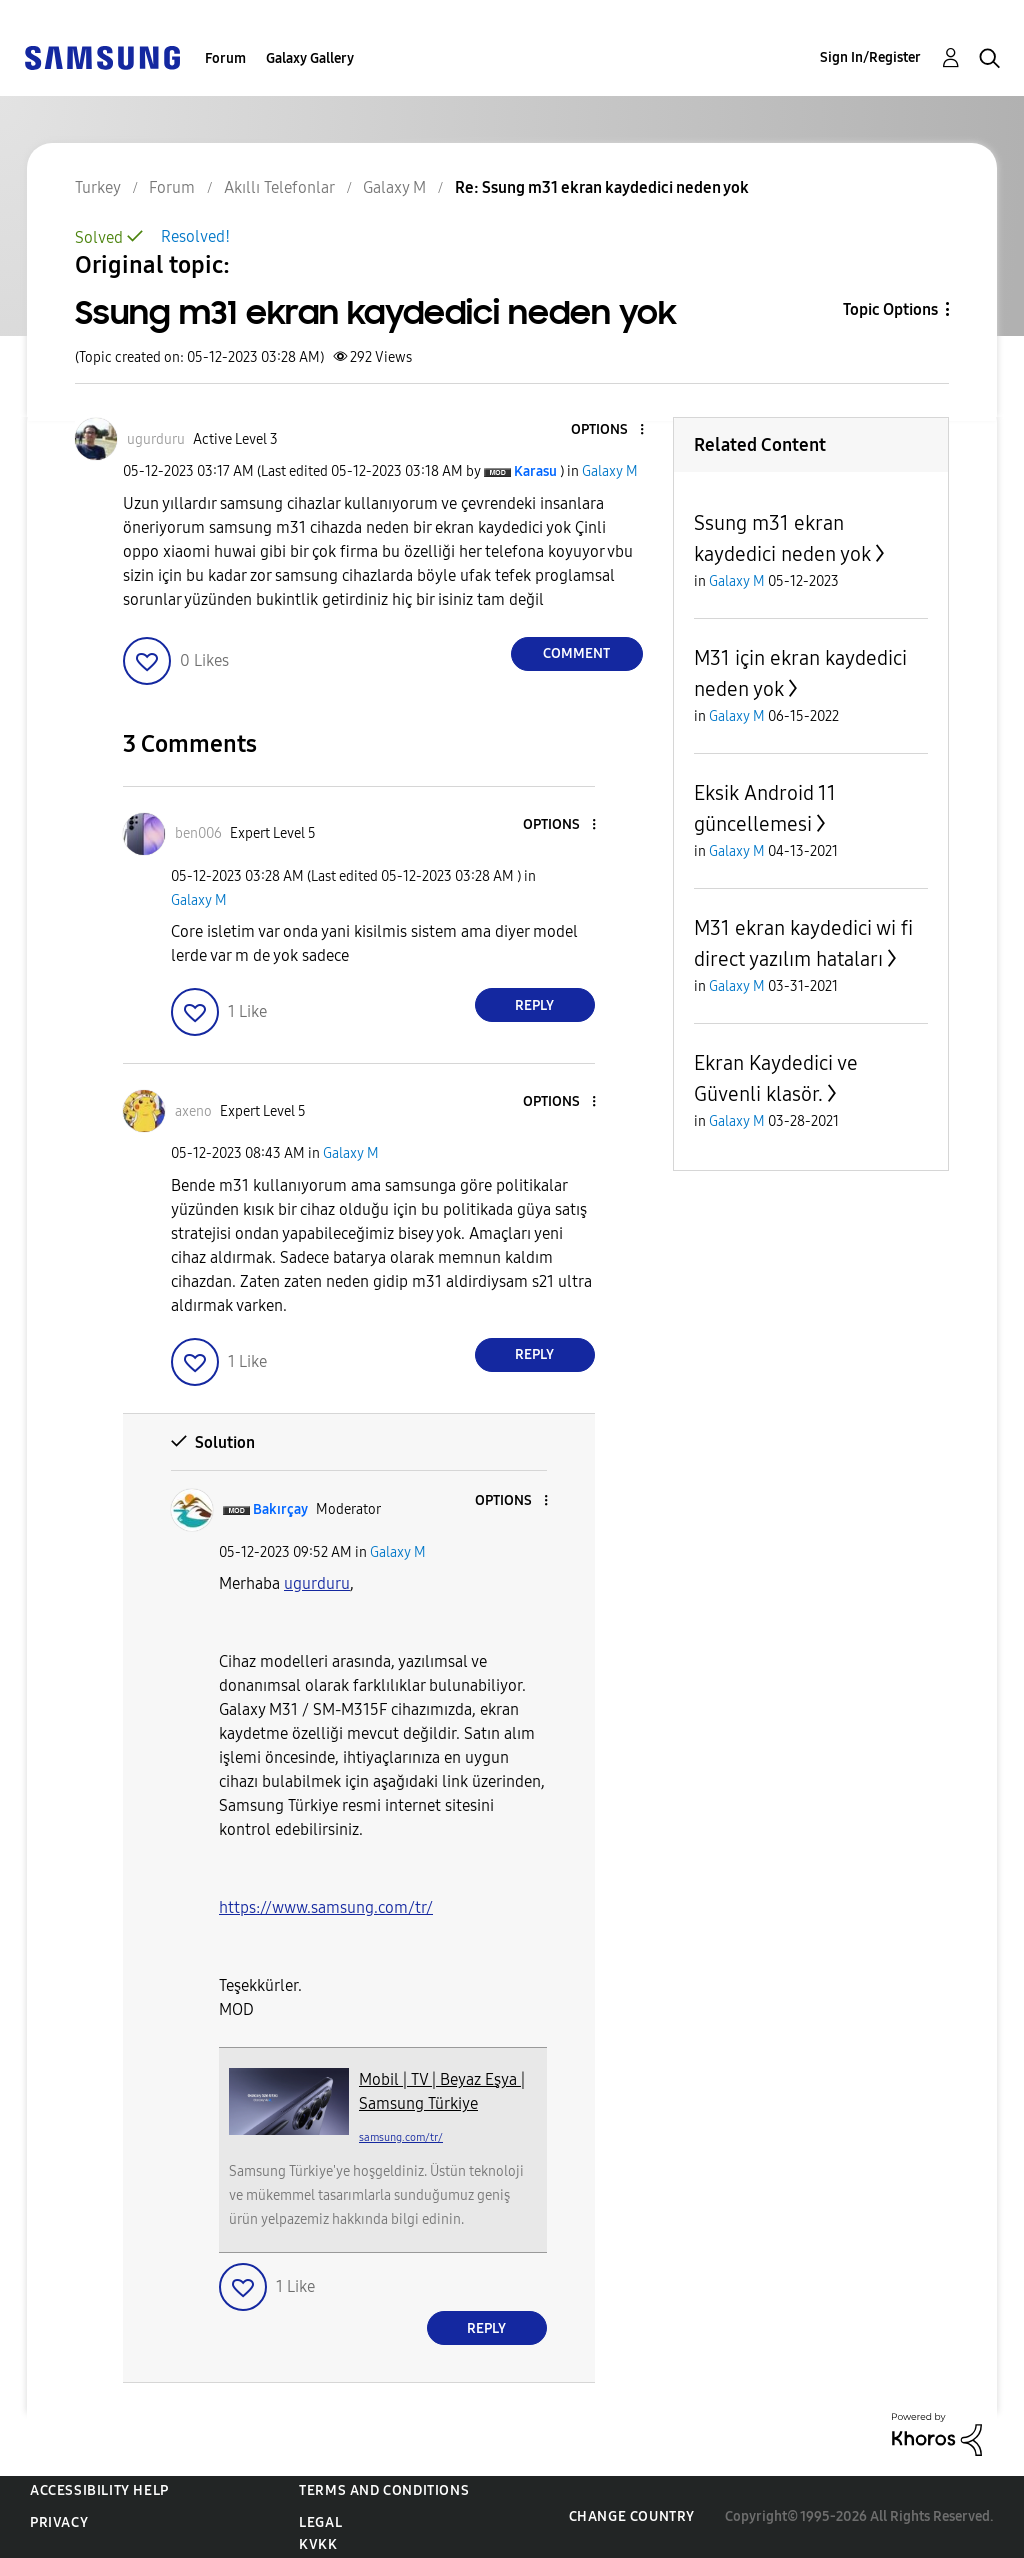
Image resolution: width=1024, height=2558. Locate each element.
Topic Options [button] (890, 309)
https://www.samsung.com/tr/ (326, 1907)
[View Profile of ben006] (198, 833)
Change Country (632, 2516)
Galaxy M (610, 471)
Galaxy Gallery (310, 58)
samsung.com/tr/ (401, 2137)
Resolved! (195, 236)
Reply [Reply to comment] (534, 1005)
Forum (225, 58)
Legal (320, 2522)
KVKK (318, 2544)
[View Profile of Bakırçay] (280, 1509)
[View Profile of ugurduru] (156, 439)
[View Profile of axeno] (193, 1111)
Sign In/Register (870, 57)
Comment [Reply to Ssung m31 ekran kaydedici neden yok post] (576, 653)
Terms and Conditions (384, 2490)
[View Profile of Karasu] (535, 471)
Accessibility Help (99, 2490)
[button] (608, 430)
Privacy (59, 2522)
